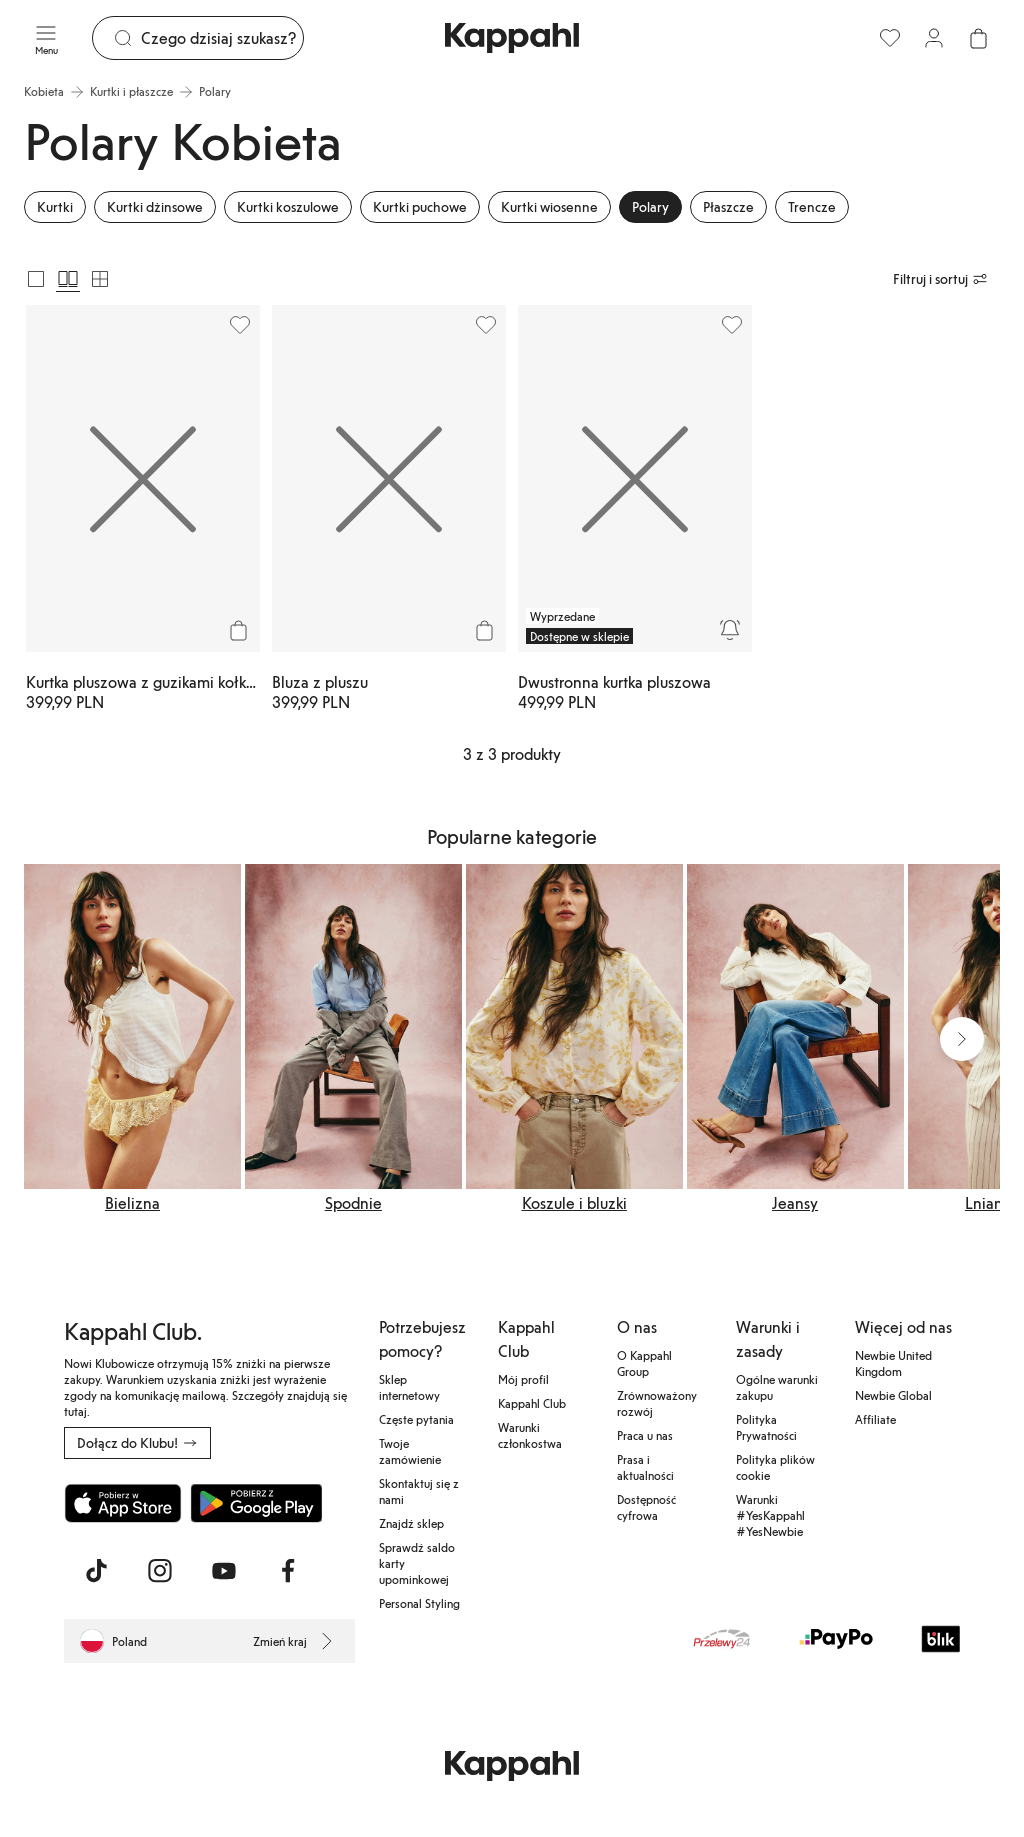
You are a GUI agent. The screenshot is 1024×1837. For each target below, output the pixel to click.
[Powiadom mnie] (730, 630)
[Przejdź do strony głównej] (512, 38)
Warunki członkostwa (530, 1435)
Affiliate (875, 1419)
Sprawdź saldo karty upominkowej (417, 1563)
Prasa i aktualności (645, 1467)
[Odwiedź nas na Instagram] (160, 1571)
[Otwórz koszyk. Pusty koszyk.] (978, 38)
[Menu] (46, 38)
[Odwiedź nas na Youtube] (224, 1571)
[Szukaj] (222, 38)
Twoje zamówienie (410, 1451)
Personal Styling (419, 1603)
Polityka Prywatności (766, 1427)
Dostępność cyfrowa (646, 1507)
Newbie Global (893, 1395)
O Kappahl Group (644, 1363)
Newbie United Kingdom (893, 1363)
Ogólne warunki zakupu (777, 1387)
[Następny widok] (962, 1039)
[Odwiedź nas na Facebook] (288, 1571)
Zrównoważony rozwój (657, 1403)
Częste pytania (416, 1419)
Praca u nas (645, 1435)
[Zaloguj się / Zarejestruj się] (934, 38)
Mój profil (523, 1379)
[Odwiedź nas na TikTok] (96, 1571)
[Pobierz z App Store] (123, 1503)
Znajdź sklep (411, 1523)
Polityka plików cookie (775, 1467)
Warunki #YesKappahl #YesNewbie (770, 1515)
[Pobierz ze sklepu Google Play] (256, 1503)
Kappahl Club (532, 1403)
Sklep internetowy (409, 1387)
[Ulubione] (890, 38)
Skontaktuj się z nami (419, 1491)
